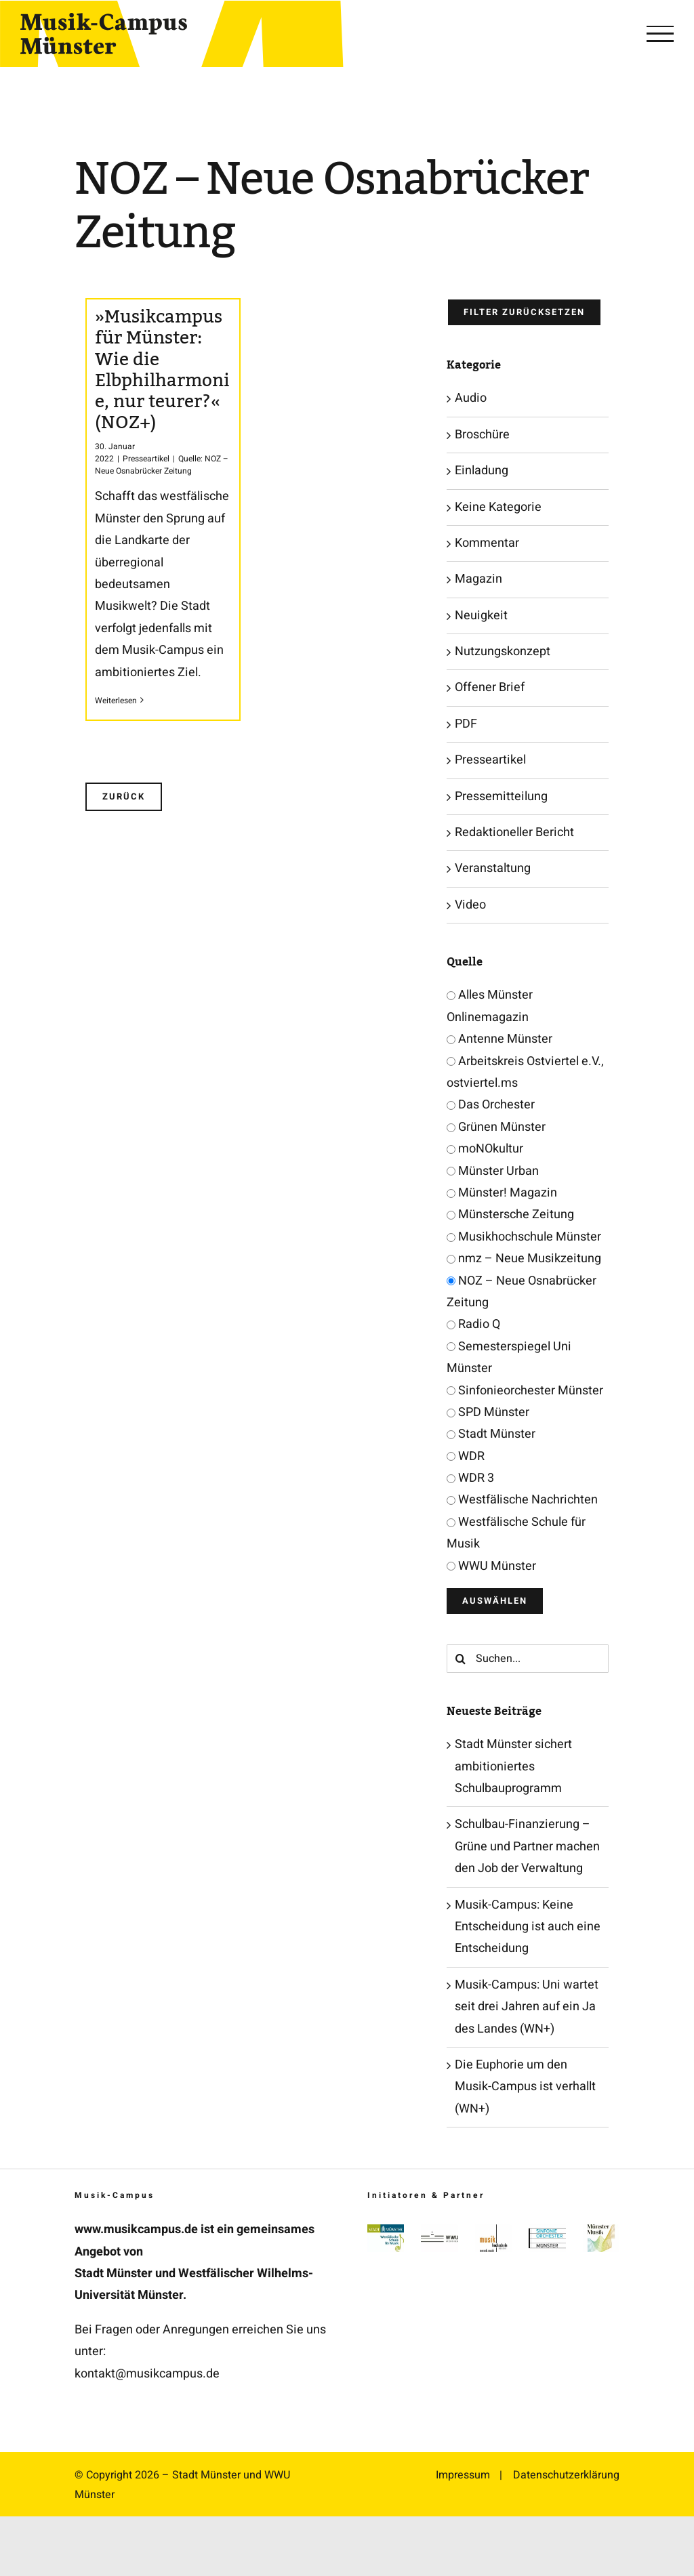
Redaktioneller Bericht (514, 832)
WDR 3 (470, 1478)
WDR (466, 1456)
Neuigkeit (481, 615)
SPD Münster (488, 1412)
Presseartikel (146, 459)
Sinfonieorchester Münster (525, 1391)
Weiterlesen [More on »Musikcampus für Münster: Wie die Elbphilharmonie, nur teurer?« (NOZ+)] (116, 700)
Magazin (478, 579)
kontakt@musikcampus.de (147, 2374)
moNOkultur (485, 1149)
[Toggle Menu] (660, 34)
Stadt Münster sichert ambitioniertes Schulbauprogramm (513, 1766)
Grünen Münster (496, 1127)
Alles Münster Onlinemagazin (490, 1006)
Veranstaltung (493, 868)
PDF (466, 724)
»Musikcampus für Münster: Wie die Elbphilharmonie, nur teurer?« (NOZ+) (162, 369)
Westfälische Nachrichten (522, 1500)
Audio (471, 398)
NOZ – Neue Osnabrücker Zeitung (521, 1292)
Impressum (463, 2475)
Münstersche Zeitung (510, 1214)
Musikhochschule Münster (524, 1237)
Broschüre (482, 434)
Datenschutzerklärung (566, 2475)
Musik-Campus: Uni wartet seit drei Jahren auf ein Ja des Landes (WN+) (526, 2007)
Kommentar (487, 543)
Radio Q (473, 1324)
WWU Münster (491, 1566)
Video (470, 905)
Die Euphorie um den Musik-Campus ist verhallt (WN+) (525, 2087)
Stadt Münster (491, 1434)
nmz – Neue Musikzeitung (524, 1258)
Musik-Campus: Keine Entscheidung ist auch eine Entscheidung (527, 1927)
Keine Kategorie (498, 507)
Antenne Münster (499, 1039)
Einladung (481, 470)
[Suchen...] (528, 1658)
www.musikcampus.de (136, 2229)
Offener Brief (490, 687)
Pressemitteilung (501, 796)
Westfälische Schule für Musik (516, 1533)
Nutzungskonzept (502, 651)
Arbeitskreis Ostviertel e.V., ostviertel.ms (525, 1072)
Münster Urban (493, 1171)
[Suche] (461, 1658)
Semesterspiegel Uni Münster (509, 1357)
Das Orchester (491, 1105)
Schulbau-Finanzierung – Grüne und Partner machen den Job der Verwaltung (527, 1846)
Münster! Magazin (502, 1193)
